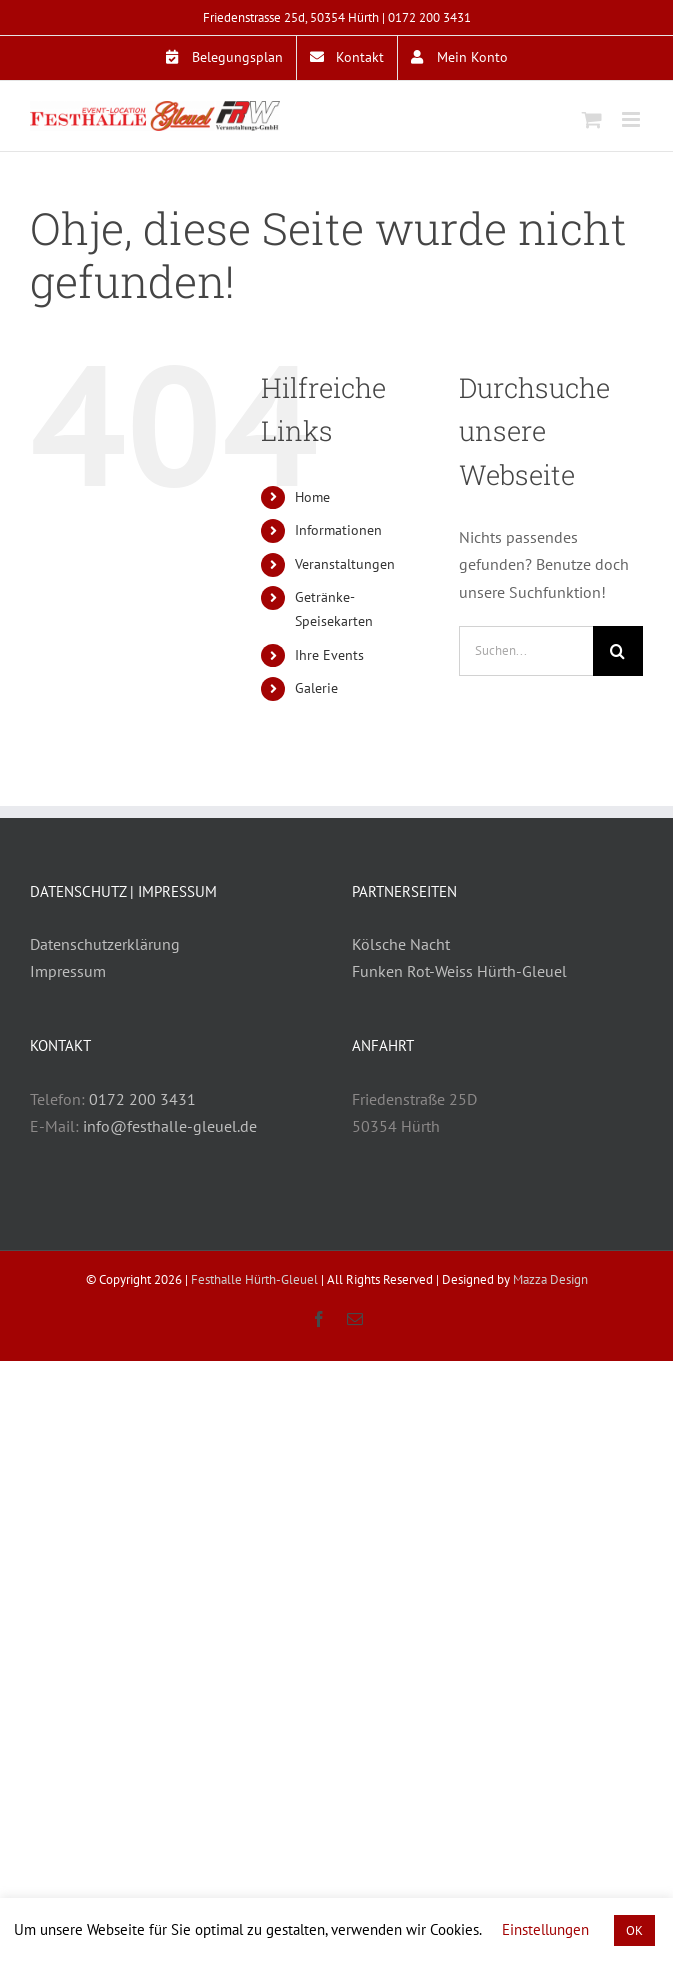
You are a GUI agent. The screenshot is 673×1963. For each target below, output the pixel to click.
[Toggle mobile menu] (632, 119)
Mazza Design (550, 1279)
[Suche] (618, 651)
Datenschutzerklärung (105, 944)
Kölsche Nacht (401, 944)
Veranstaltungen (345, 564)
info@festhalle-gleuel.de (170, 1126)
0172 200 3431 (429, 17)
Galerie (316, 688)
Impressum (68, 971)
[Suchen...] (526, 651)
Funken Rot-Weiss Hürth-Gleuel (459, 971)
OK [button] (634, 1930)
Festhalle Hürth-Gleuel (254, 1279)
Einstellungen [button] (545, 1929)
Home (312, 497)
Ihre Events (329, 655)
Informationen (338, 530)
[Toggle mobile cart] (592, 119)
